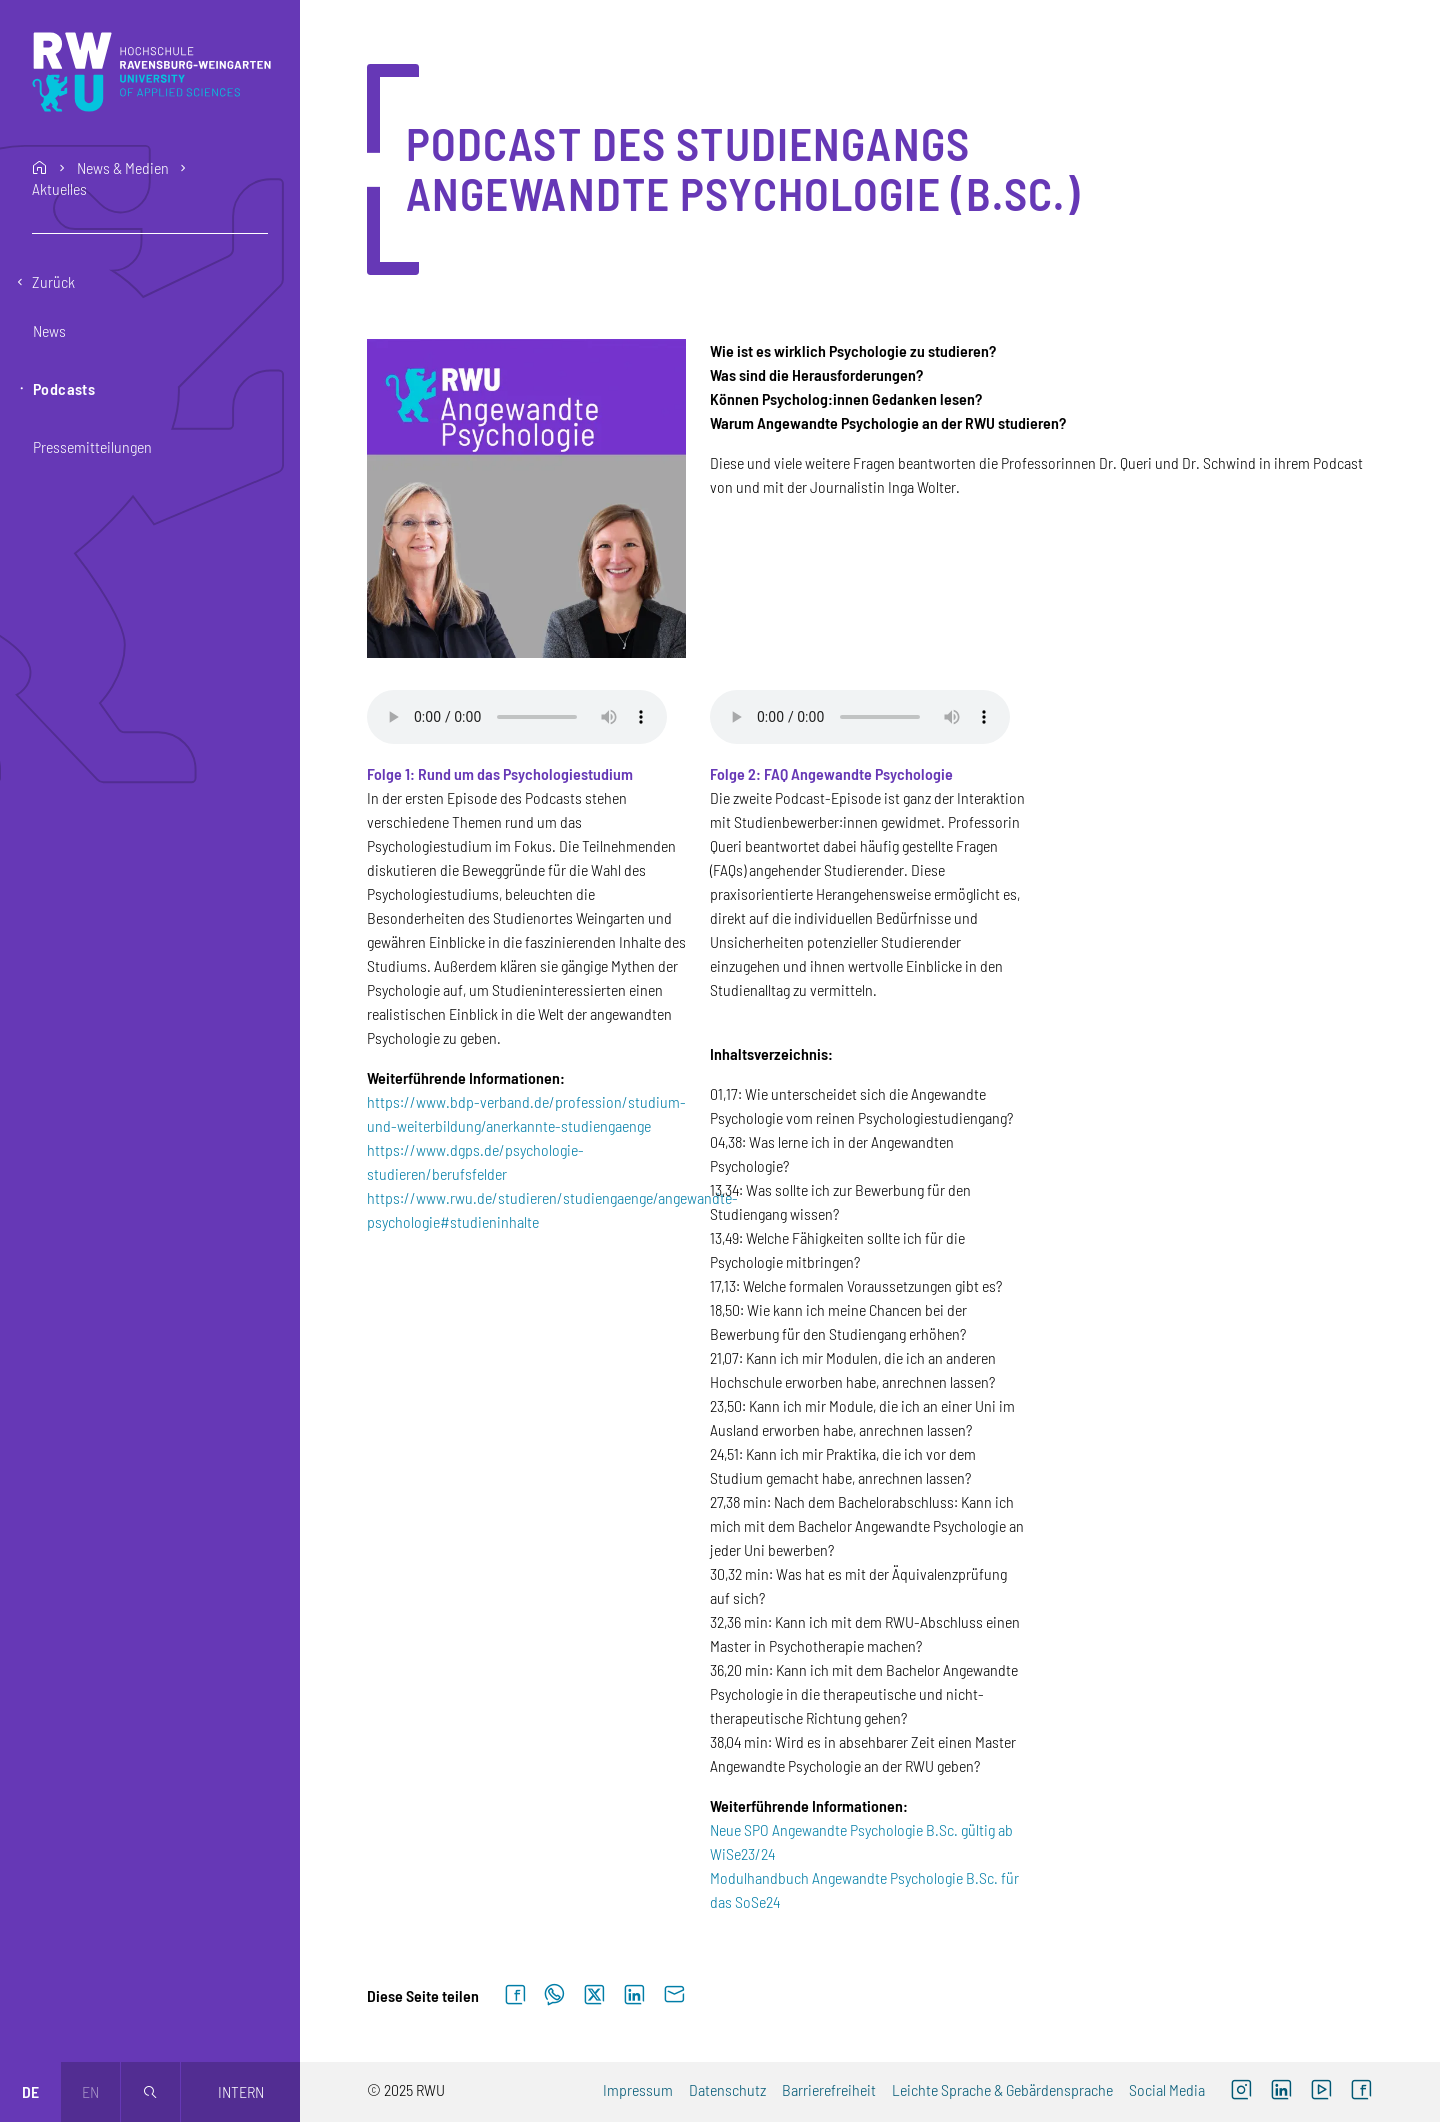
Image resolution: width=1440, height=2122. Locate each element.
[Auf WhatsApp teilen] (554, 1995)
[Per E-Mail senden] (674, 1995)
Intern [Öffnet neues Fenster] (241, 2091)
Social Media (1167, 2089)
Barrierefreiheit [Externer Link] (829, 2089)
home (40, 168)
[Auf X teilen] (594, 1995)
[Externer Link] (1281, 2092)
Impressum (638, 2089)
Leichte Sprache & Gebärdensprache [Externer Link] (1002, 2089)
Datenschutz (727, 2089)
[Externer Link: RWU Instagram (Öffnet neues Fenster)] (1241, 2092)
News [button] (49, 330)
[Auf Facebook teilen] (515, 1995)
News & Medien (123, 168)
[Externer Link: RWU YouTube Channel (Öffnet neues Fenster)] (1321, 2092)
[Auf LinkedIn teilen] (634, 1995)
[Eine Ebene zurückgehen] (150, 282)
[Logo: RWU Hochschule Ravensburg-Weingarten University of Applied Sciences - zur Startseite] (151, 72)
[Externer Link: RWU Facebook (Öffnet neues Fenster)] (1361, 2092)
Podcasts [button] (64, 388)
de (30, 2091)
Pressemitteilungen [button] (92, 446)
